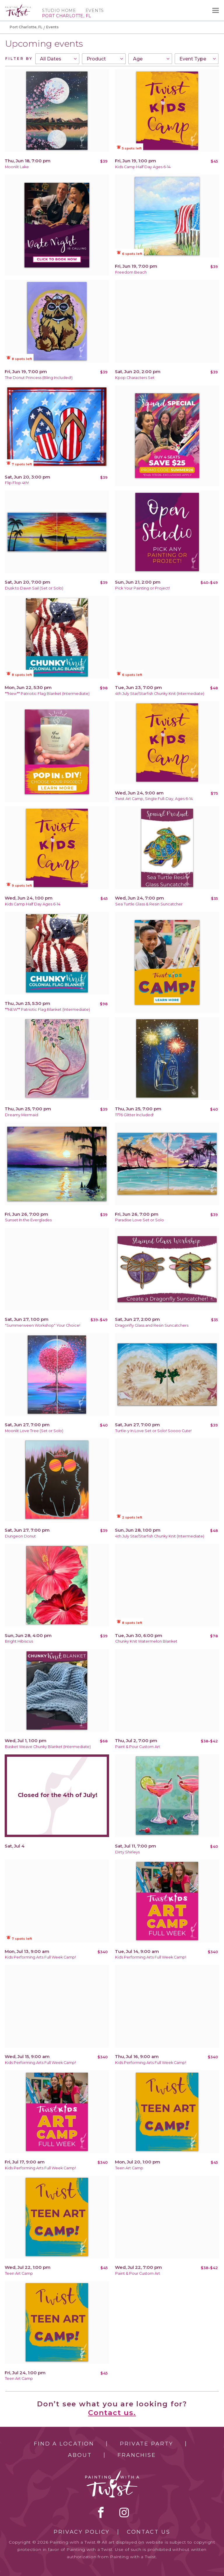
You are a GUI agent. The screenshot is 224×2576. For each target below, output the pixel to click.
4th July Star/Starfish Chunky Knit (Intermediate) (159, 693)
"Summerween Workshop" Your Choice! (42, 1325)
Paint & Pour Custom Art (137, 1746)
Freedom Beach (131, 272)
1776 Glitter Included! (134, 1115)
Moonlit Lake (17, 167)
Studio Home (59, 10)
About (80, 2455)
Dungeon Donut (20, 1536)
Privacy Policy (82, 2532)
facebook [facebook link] (100, 2512)
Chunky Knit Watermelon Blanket (146, 1641)
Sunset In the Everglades (28, 1220)
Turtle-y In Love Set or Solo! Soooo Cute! (153, 1431)
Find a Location (64, 2444)
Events (94, 10)
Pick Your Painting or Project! (142, 588)
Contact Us (148, 2532)
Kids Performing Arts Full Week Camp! (40, 1957)
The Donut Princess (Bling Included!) (39, 377)
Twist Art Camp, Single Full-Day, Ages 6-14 (154, 798)
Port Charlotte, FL (26, 27)
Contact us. (112, 2412)
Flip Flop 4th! (17, 483)
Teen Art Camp (129, 2168)
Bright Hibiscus (19, 1641)
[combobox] (57, 58)
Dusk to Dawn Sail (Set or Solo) (34, 588)
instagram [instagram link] (124, 2512)
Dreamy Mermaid (21, 1115)
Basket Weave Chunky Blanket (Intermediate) (48, 1746)
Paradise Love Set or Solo (139, 1220)
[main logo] (18, 6)
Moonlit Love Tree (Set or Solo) (34, 1431)
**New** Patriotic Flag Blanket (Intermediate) (47, 693)
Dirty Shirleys (127, 1852)
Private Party (146, 2444)
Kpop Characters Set (135, 377)
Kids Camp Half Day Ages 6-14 (143, 167)
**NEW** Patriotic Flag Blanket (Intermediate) (47, 1009)
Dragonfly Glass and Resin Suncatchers (151, 1325)
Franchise (137, 2455)
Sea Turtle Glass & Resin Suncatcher (149, 904)
